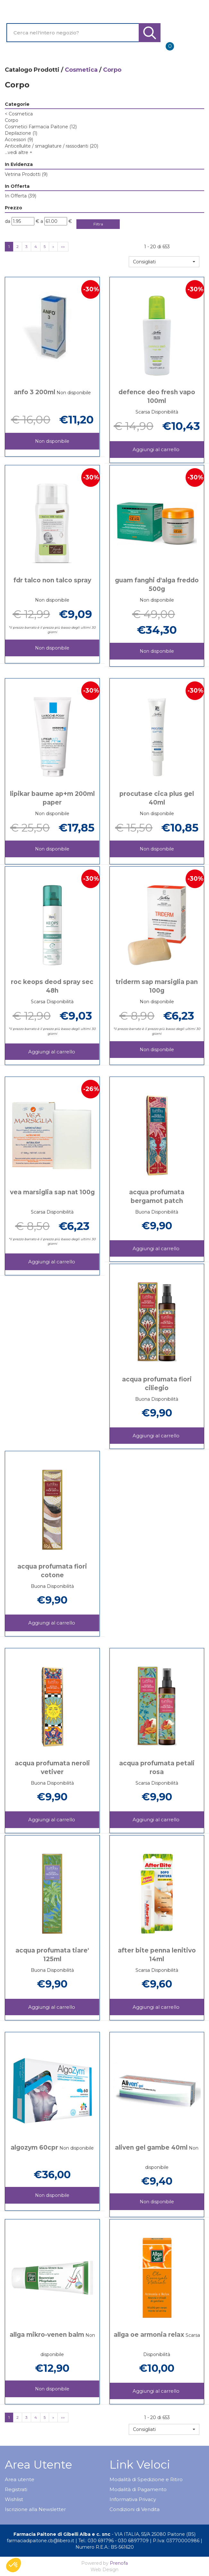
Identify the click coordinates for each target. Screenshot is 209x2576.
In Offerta (20, 196)
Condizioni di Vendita (134, 2509)
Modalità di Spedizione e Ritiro (146, 2479)
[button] (164, 261)
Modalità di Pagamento (138, 2489)
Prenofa (119, 2563)
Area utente (19, 2479)
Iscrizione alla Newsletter (35, 2509)
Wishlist (14, 2499)
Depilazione (21, 133)
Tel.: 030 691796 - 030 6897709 (113, 2541)
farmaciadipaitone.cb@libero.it (40, 2541)
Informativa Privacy (132, 2499)
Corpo (11, 120)
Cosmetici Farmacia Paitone (41, 127)
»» (63, 246)
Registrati (16, 2489)
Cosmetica (81, 69)
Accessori (19, 139)
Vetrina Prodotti (26, 174)
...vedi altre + (18, 152)
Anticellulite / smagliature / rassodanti (51, 146)
